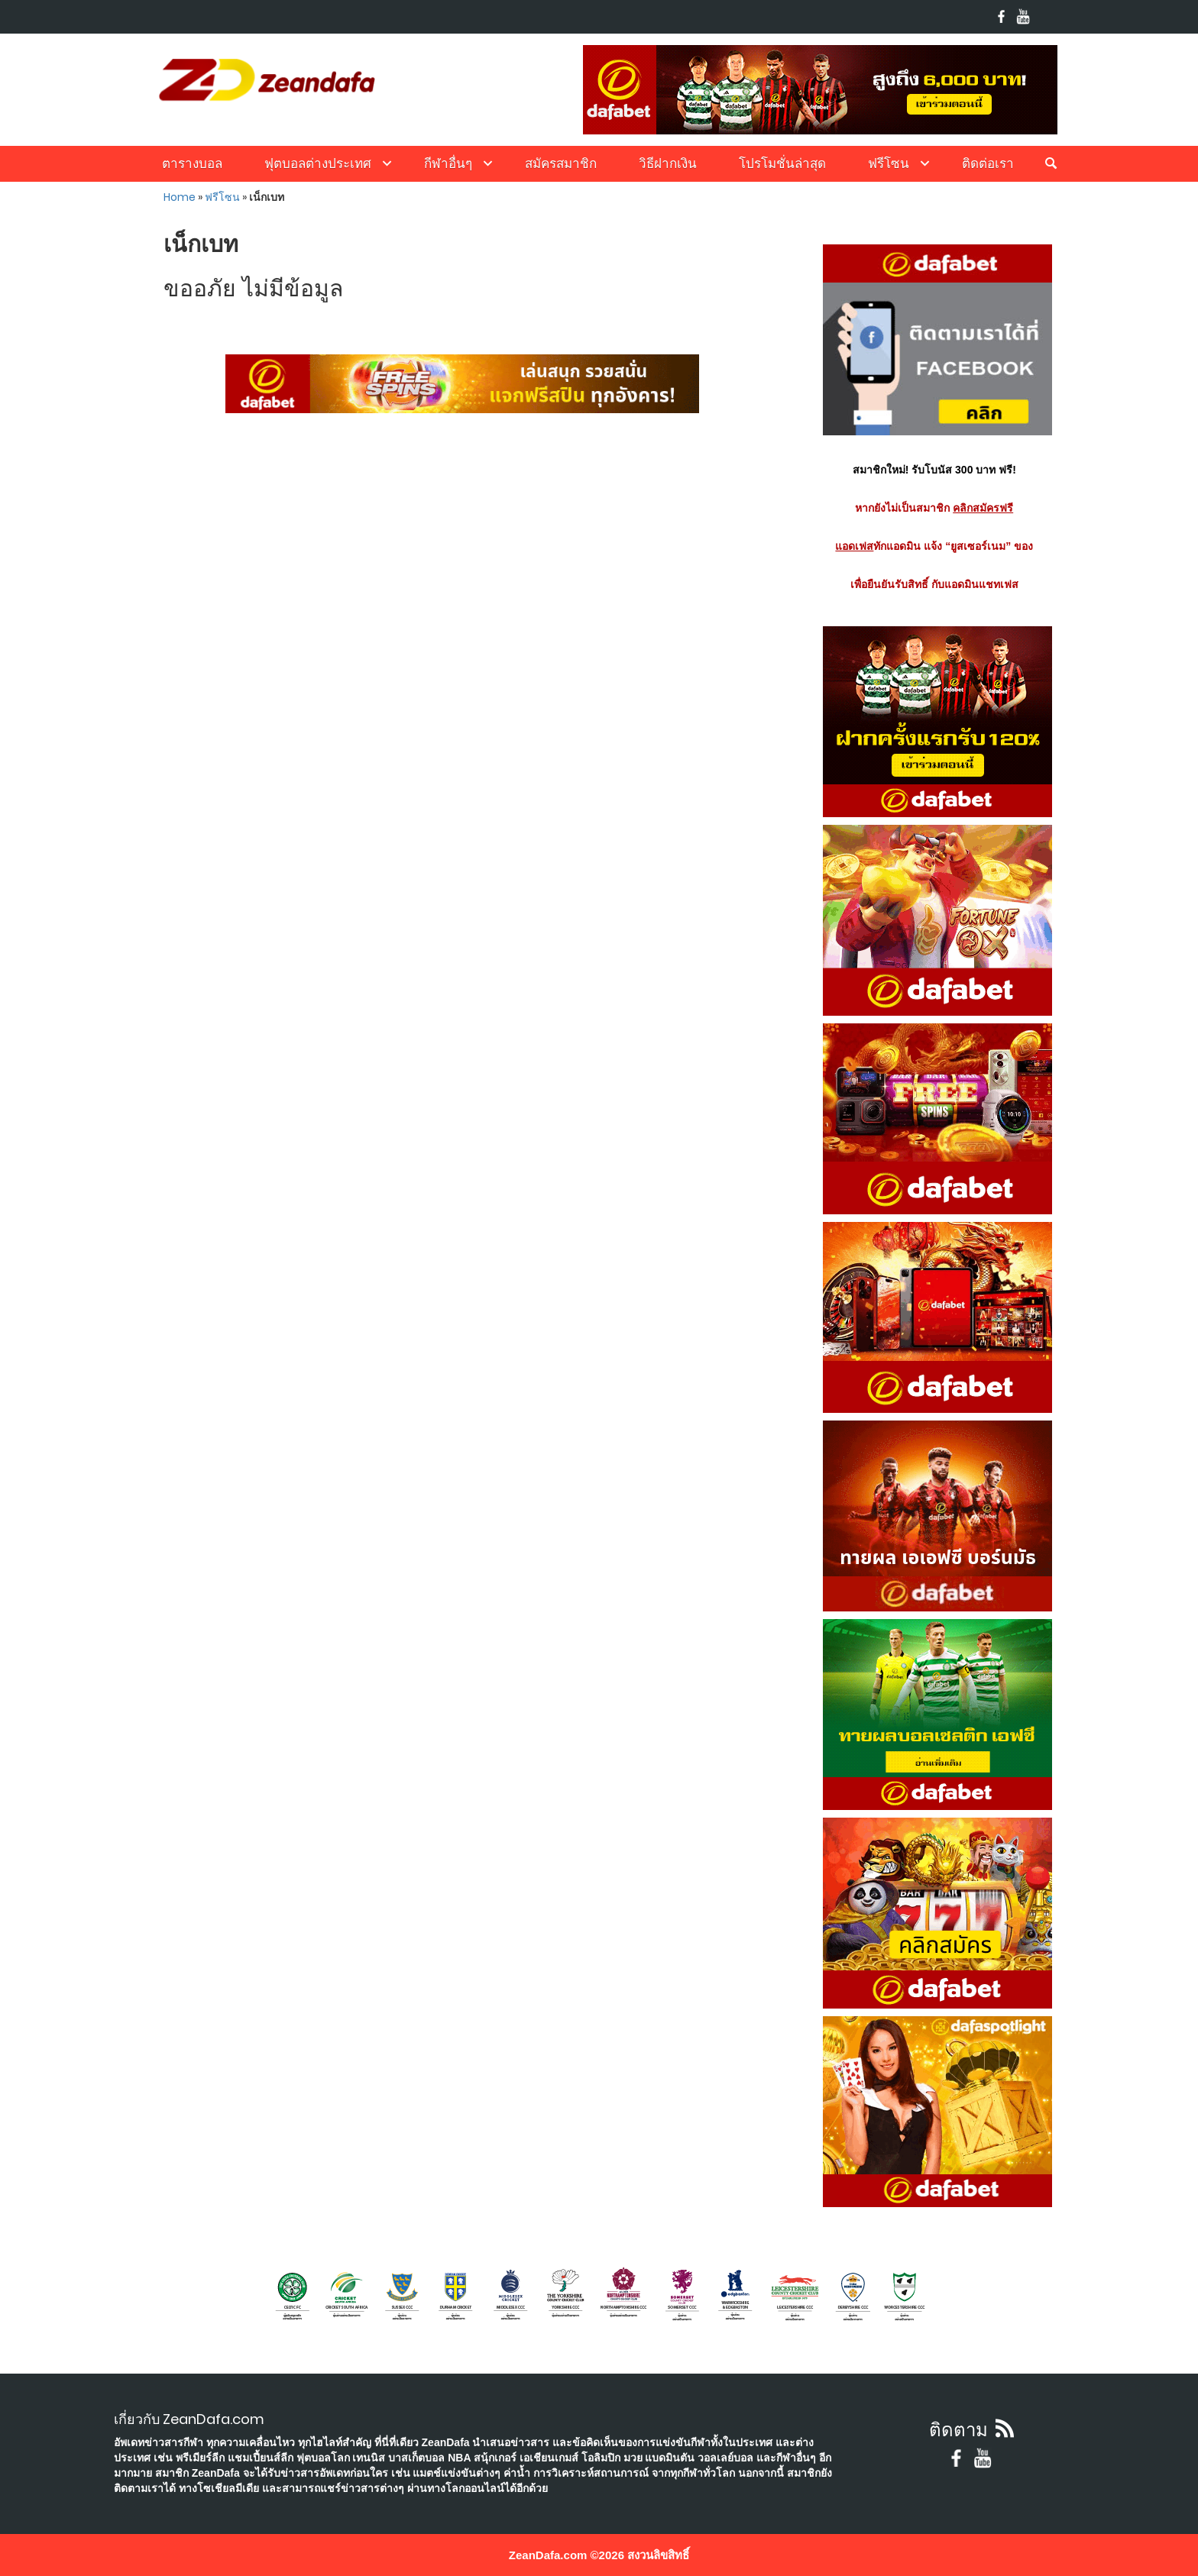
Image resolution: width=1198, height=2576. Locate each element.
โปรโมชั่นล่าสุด (782, 163)
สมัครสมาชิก (561, 163)
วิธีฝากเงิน (668, 163)
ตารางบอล (192, 163)
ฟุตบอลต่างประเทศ (317, 163)
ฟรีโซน (888, 163)
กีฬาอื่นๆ (448, 163)
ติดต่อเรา (988, 163)
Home (180, 197)
